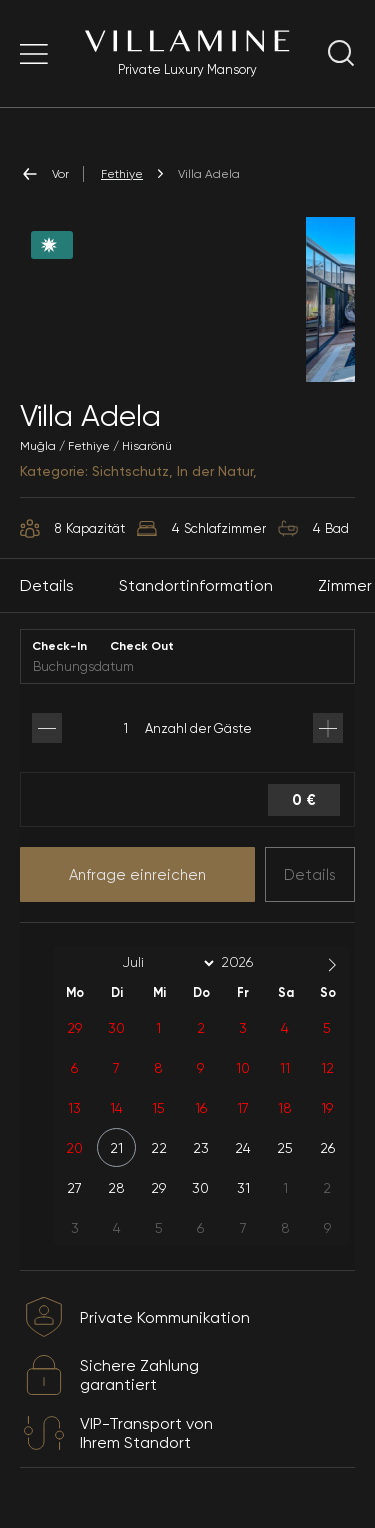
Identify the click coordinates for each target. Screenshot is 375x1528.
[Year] (253, 962)
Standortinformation (196, 585)
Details (310, 875)
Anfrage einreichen (137, 875)
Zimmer (345, 585)
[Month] (165, 963)
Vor (44, 174)
